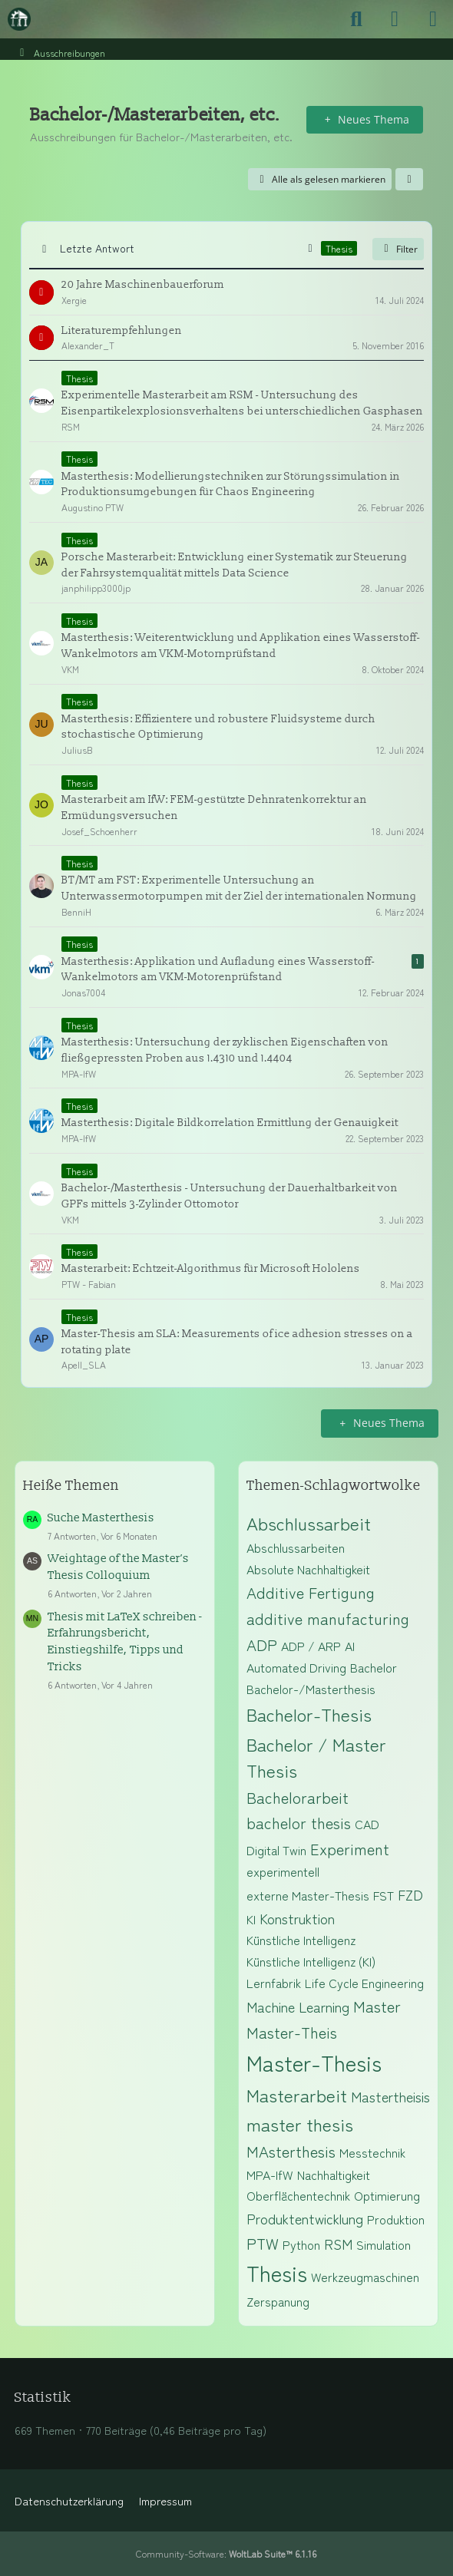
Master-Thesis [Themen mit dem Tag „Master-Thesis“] (314, 2062)
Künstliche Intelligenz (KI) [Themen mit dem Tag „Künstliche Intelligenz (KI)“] (310, 1961)
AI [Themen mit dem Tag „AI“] (350, 1645)
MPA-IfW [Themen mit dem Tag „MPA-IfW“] (269, 2174)
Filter (398, 249)
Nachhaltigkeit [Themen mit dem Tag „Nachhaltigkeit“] (333, 2174)
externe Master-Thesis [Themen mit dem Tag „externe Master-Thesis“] (307, 1895)
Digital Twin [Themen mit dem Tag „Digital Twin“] (276, 1850)
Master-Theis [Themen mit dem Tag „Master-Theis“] (291, 2032)
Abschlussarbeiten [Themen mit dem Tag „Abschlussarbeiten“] (295, 1547)
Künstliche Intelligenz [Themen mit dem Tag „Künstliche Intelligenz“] (300, 1939)
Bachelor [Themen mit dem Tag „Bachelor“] (373, 1667)
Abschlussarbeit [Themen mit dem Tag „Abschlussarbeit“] (308, 1523)
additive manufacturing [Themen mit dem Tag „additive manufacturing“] (327, 1618)
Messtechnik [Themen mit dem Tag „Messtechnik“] (372, 2152)
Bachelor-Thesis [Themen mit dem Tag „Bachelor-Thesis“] (309, 1714)
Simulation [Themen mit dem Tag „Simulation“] (383, 2244)
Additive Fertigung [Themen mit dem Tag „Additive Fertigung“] (310, 1592)
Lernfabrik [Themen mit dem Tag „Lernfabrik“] (273, 1982)
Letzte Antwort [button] (97, 248)
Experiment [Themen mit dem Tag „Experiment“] (349, 1849)
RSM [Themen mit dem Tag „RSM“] (338, 2244)
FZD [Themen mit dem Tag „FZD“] (410, 1894)
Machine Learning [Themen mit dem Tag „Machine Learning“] (297, 2006)
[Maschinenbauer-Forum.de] (19, 19)
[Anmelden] (394, 19)
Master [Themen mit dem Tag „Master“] (377, 2006)
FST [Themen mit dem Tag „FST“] (383, 1895)
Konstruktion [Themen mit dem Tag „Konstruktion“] (297, 1918)
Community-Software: (226, 2553)
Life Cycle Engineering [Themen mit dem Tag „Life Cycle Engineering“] (364, 1982)
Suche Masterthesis (101, 1518)
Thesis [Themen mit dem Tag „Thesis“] (276, 2272)
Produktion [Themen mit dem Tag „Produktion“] (396, 2219)
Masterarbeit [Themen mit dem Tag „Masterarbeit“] (296, 2095)
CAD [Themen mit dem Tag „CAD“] (367, 1824)
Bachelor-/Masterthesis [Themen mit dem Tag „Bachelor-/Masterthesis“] (310, 1688)
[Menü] (433, 19)
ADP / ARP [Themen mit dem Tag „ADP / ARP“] (311, 1645)
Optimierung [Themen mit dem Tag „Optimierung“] (387, 2195)
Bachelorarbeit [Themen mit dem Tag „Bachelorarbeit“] (297, 1797)
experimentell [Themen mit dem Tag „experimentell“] (282, 1871)
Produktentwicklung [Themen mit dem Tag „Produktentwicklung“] (304, 2218)
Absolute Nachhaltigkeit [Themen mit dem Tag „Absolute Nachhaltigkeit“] (308, 1569)
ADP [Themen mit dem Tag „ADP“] (261, 1644)
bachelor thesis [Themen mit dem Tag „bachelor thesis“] (298, 1822)
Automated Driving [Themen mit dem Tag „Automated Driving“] (296, 1667)
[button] (409, 179)
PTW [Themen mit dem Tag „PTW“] (262, 2243)
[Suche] (356, 19)
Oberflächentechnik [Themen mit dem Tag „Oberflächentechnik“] (298, 2195)
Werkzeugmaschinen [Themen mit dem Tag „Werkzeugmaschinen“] (365, 2276)
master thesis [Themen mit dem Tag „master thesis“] (299, 2124)
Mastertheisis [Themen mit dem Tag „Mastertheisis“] (390, 2096)
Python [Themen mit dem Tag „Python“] (301, 2244)
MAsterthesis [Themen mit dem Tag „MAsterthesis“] (291, 2151)
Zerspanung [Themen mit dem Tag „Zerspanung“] (277, 2301)
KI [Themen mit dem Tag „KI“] (251, 1919)
